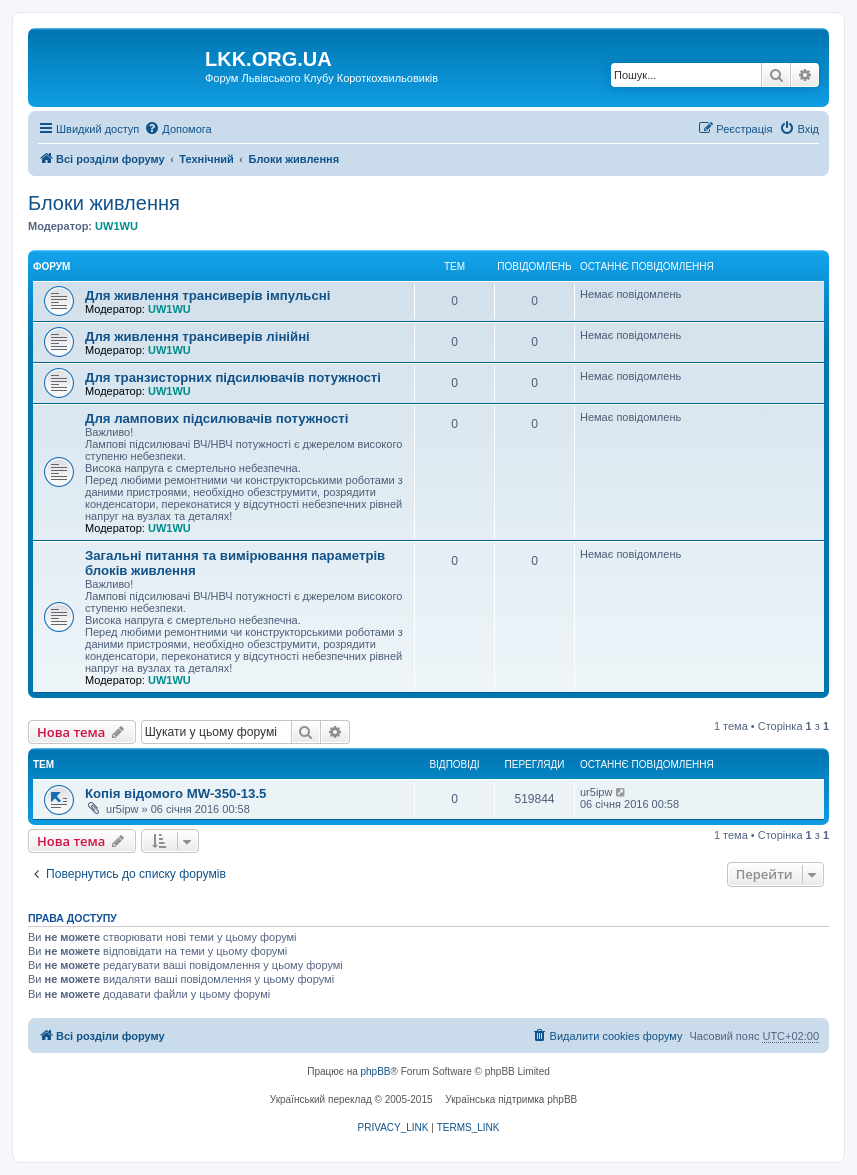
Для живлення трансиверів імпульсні (207, 295)
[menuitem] (177, 129)
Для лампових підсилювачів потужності (216, 418)
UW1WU (116, 226)
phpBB (376, 1071)
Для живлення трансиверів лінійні (197, 336)
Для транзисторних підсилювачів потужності (233, 377)
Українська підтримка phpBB (511, 1099)
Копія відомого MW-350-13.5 (175, 793)
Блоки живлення (104, 203)
